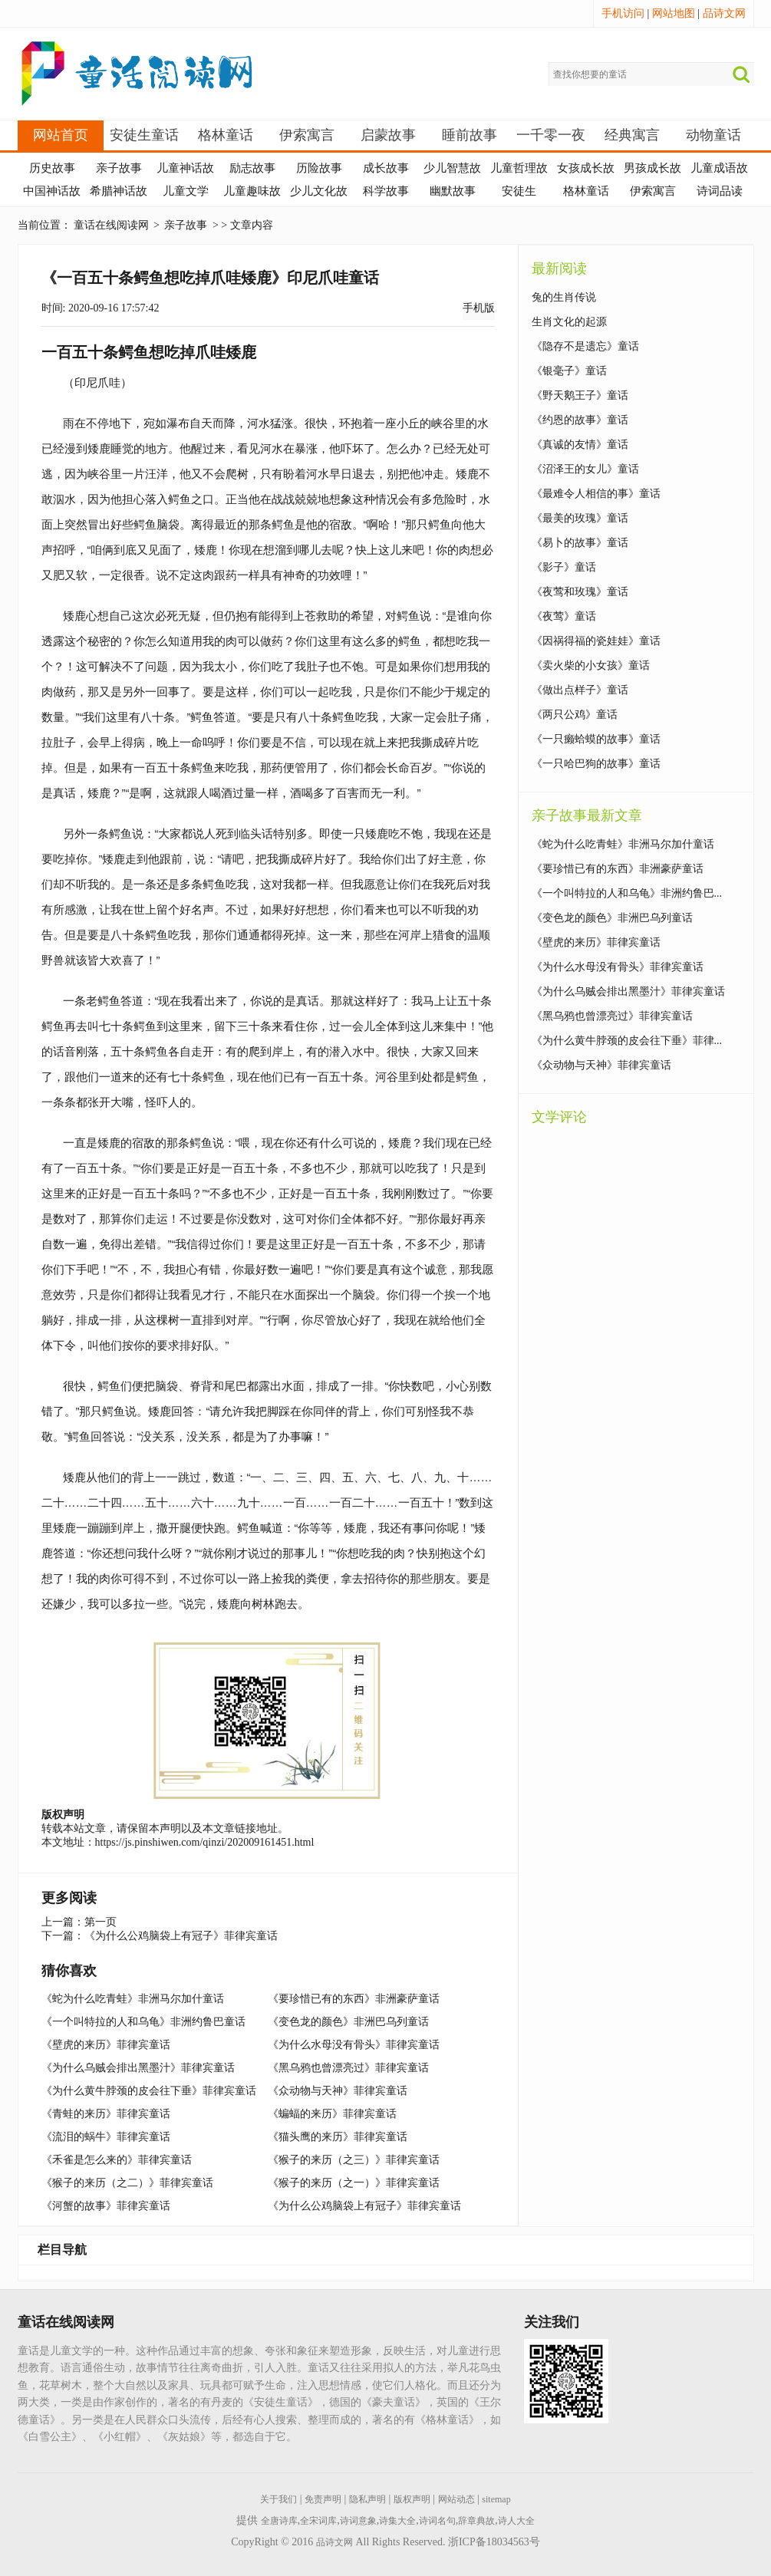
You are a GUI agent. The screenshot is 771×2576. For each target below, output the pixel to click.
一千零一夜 (550, 135)
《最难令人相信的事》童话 (596, 493)
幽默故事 (453, 191)
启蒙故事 (388, 135)
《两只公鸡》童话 (575, 714)
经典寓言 (632, 135)
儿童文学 (186, 191)
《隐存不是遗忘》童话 (585, 346)
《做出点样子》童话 (580, 690)
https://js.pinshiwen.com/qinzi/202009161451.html (205, 1842)
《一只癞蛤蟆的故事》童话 (596, 739)
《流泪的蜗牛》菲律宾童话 (105, 2137)
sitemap (496, 2499)
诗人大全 (516, 2520)
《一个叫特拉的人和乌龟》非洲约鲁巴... (627, 893)
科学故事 (386, 191)
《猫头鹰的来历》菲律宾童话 (337, 2137)
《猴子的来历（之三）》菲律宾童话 (354, 2160)
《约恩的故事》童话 (580, 420)
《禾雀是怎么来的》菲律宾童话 (116, 2160)
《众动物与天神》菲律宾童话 (337, 2091)
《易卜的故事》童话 (580, 542)
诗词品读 (720, 191)
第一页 (100, 1922)
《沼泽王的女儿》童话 (585, 469)
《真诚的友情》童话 (580, 444)
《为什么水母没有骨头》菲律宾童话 (354, 2045)
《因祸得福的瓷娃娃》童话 (596, 641)
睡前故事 (469, 135)
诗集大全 (397, 2520)
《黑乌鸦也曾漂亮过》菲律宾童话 (348, 2068)
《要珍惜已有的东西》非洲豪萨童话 (354, 1998)
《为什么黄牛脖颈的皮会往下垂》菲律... (627, 1040)
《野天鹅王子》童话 (580, 395)
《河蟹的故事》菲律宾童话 (105, 2206)
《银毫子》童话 (569, 371)
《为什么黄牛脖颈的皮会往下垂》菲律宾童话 (148, 2091)
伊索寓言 (306, 135)
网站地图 (673, 13)
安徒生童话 (144, 135)
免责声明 (323, 2499)
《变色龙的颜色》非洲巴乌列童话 (348, 2022)
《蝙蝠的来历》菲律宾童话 (332, 2114)
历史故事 (52, 168)
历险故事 (319, 168)
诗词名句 (437, 2520)
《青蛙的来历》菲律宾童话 (105, 2114)
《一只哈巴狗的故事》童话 (596, 763)
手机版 (479, 308)
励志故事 (252, 168)
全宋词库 (318, 2520)
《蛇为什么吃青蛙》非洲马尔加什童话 (132, 1998)
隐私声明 (367, 2499)
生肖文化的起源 (569, 322)
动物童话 (713, 135)
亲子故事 (119, 168)
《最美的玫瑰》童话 (580, 518)
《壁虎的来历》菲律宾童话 (105, 2045)
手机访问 (622, 13)
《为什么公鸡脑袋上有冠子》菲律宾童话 (181, 1936)
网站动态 (456, 2499)
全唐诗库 (279, 2520)
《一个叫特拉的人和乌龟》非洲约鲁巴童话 (143, 2022)
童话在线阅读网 (111, 225)
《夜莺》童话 (564, 616)
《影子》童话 (564, 567)
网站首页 (60, 135)
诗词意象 (358, 2520)
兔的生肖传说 (564, 297)
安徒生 (519, 191)
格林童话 (225, 135)
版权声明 (412, 2499)
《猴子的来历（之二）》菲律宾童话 (127, 2183)
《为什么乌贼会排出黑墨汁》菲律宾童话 (138, 2068)
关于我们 (278, 2499)
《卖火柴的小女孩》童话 (591, 665)
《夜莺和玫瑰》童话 (580, 592)
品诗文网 (724, 13)
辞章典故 (476, 2520)
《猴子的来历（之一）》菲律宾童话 (354, 2183)
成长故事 (386, 168)
